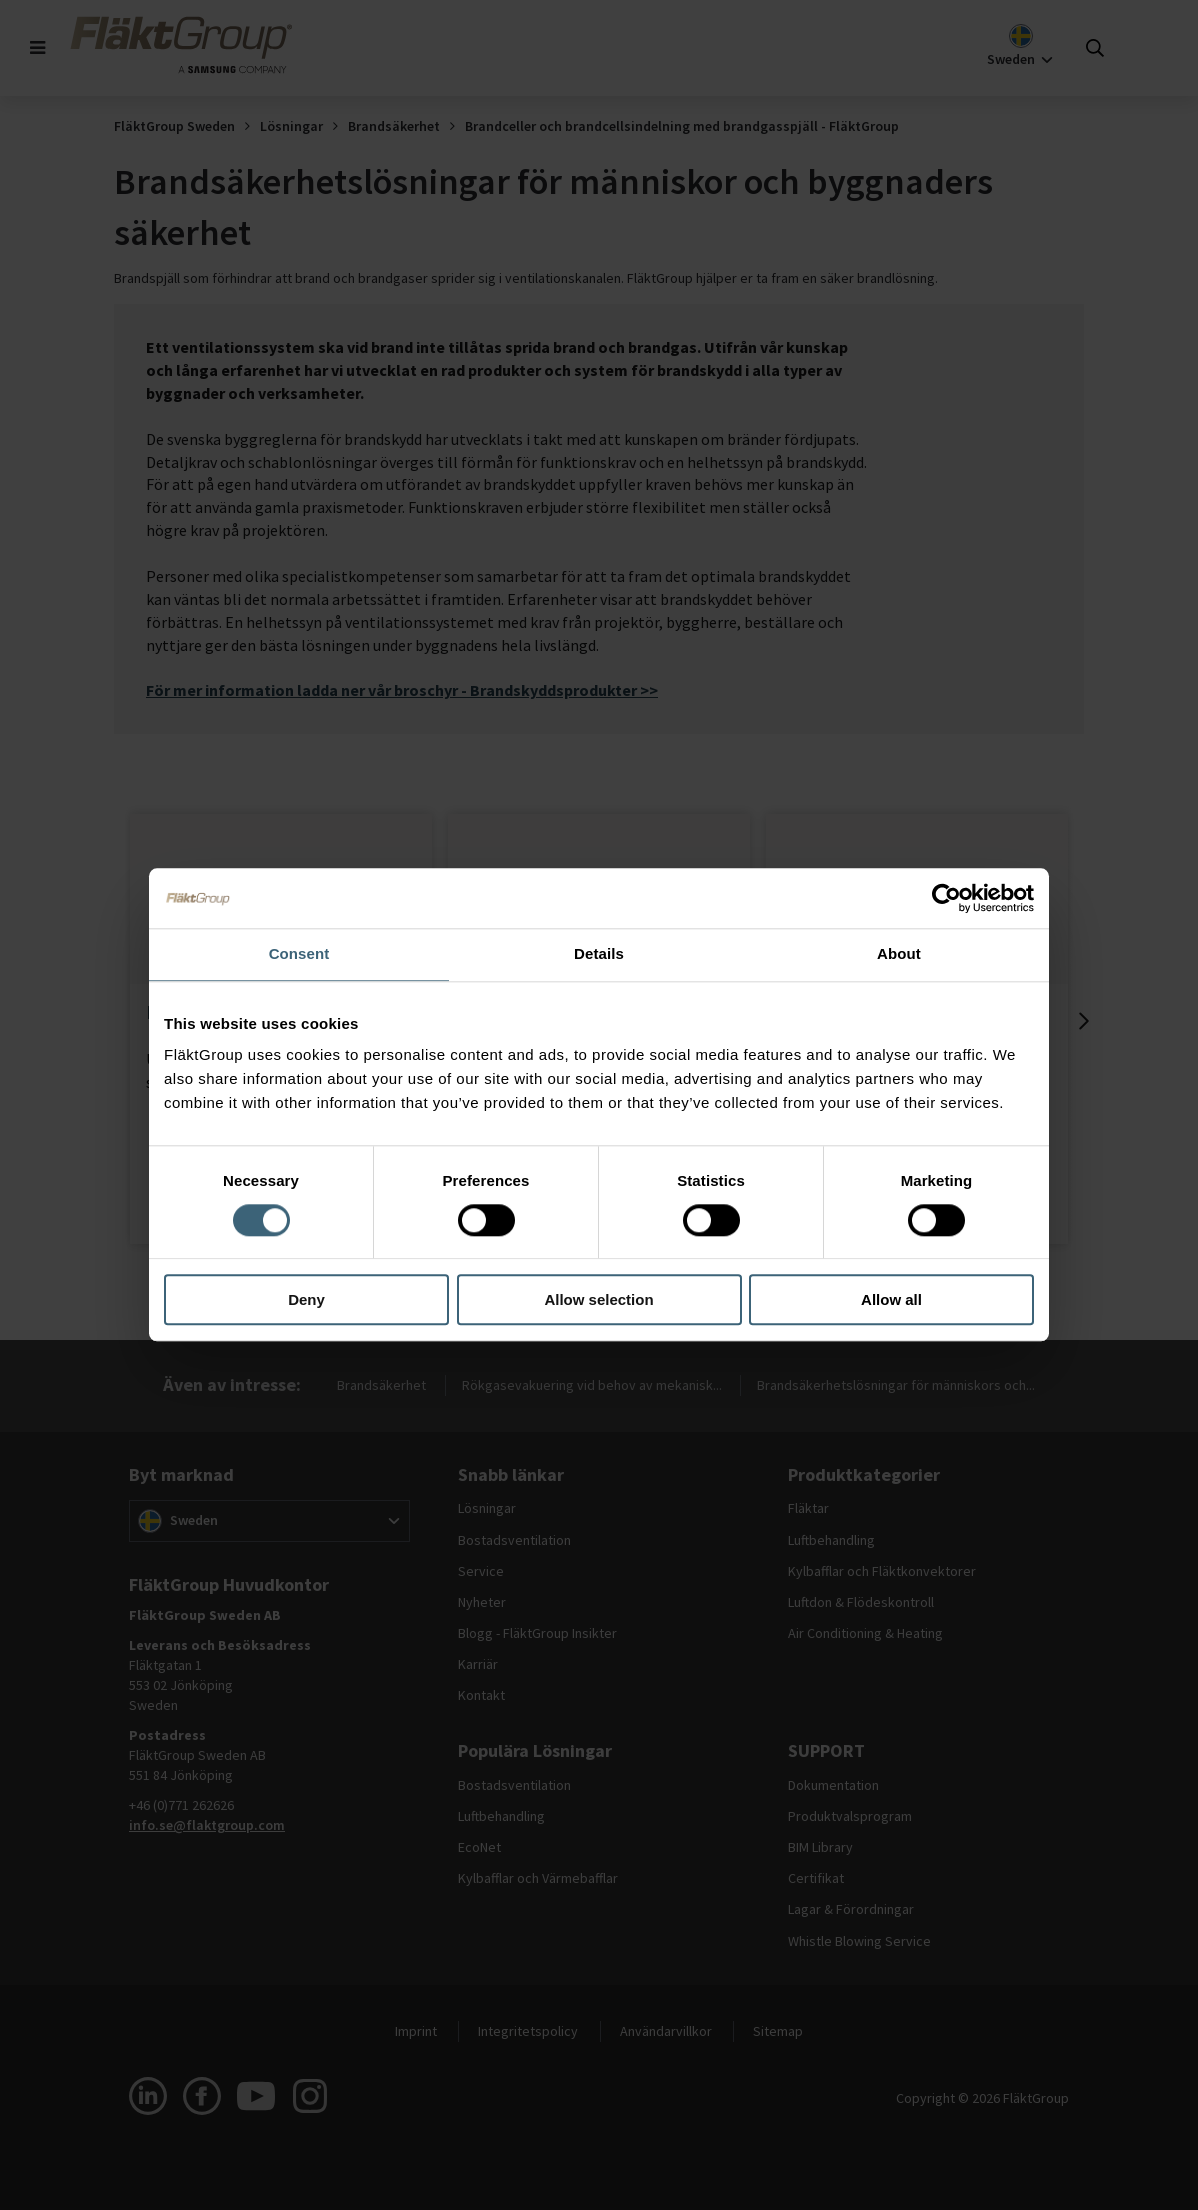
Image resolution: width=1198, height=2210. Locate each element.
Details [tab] (599, 953)
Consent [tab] (299, 953)
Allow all (891, 1300)
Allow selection (598, 1300)
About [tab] (899, 953)
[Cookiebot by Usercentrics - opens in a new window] (946, 898)
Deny (306, 1300)
